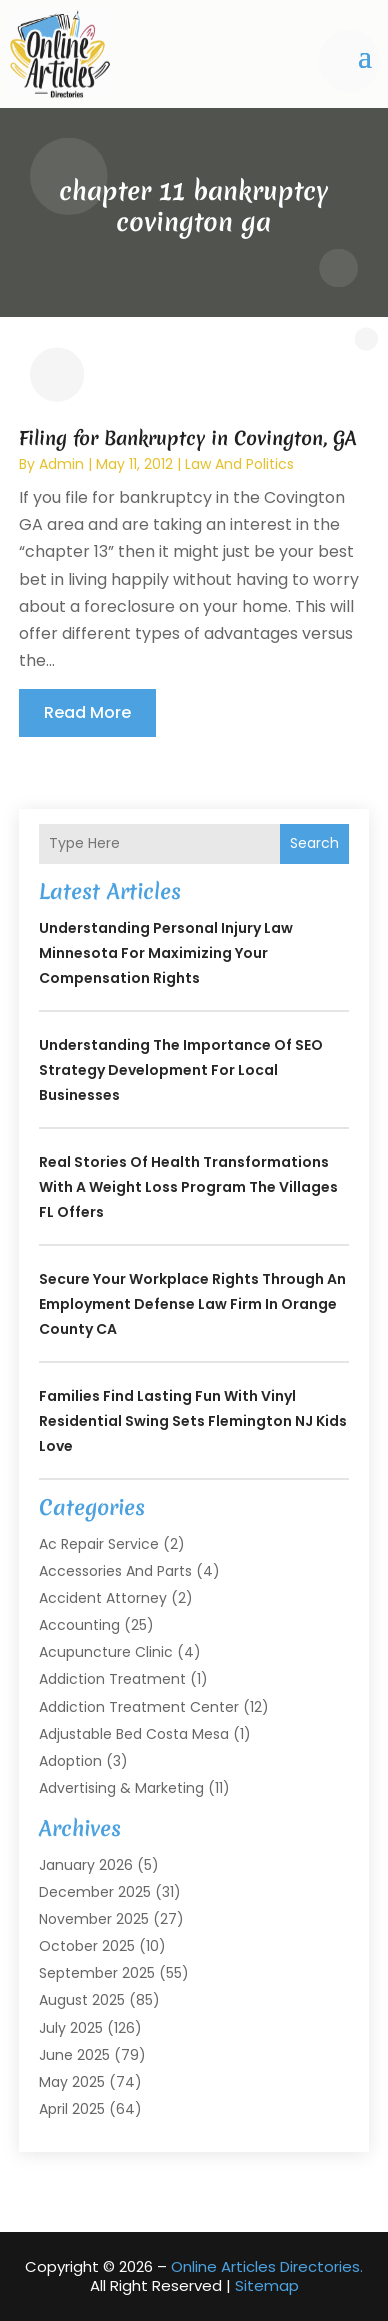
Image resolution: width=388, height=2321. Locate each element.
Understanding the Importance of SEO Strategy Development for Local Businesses (181, 1070)
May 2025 (72, 2082)
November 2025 (94, 1919)
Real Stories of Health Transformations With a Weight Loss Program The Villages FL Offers (188, 1187)
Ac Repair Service (99, 1544)
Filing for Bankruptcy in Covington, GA (188, 438)
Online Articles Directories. (267, 2266)
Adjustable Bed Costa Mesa (134, 1734)
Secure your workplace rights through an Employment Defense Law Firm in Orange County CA (192, 1304)
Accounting (79, 1625)
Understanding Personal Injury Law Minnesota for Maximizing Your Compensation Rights (166, 953)
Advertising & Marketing (121, 1788)
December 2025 (95, 1892)
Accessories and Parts (115, 1571)
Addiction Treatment (112, 1679)
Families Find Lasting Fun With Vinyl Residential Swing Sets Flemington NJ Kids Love (193, 1421)
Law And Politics (239, 464)
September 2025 (97, 1973)
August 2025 (82, 2000)
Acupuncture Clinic (106, 1652)
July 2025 (71, 2028)
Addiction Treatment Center (139, 1707)
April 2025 (72, 2109)
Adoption (70, 1761)
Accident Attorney (103, 1598)
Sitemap (267, 2285)
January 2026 (86, 1865)
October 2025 (87, 1946)
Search (314, 843)
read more (87, 712)
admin (61, 464)
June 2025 (74, 2055)
